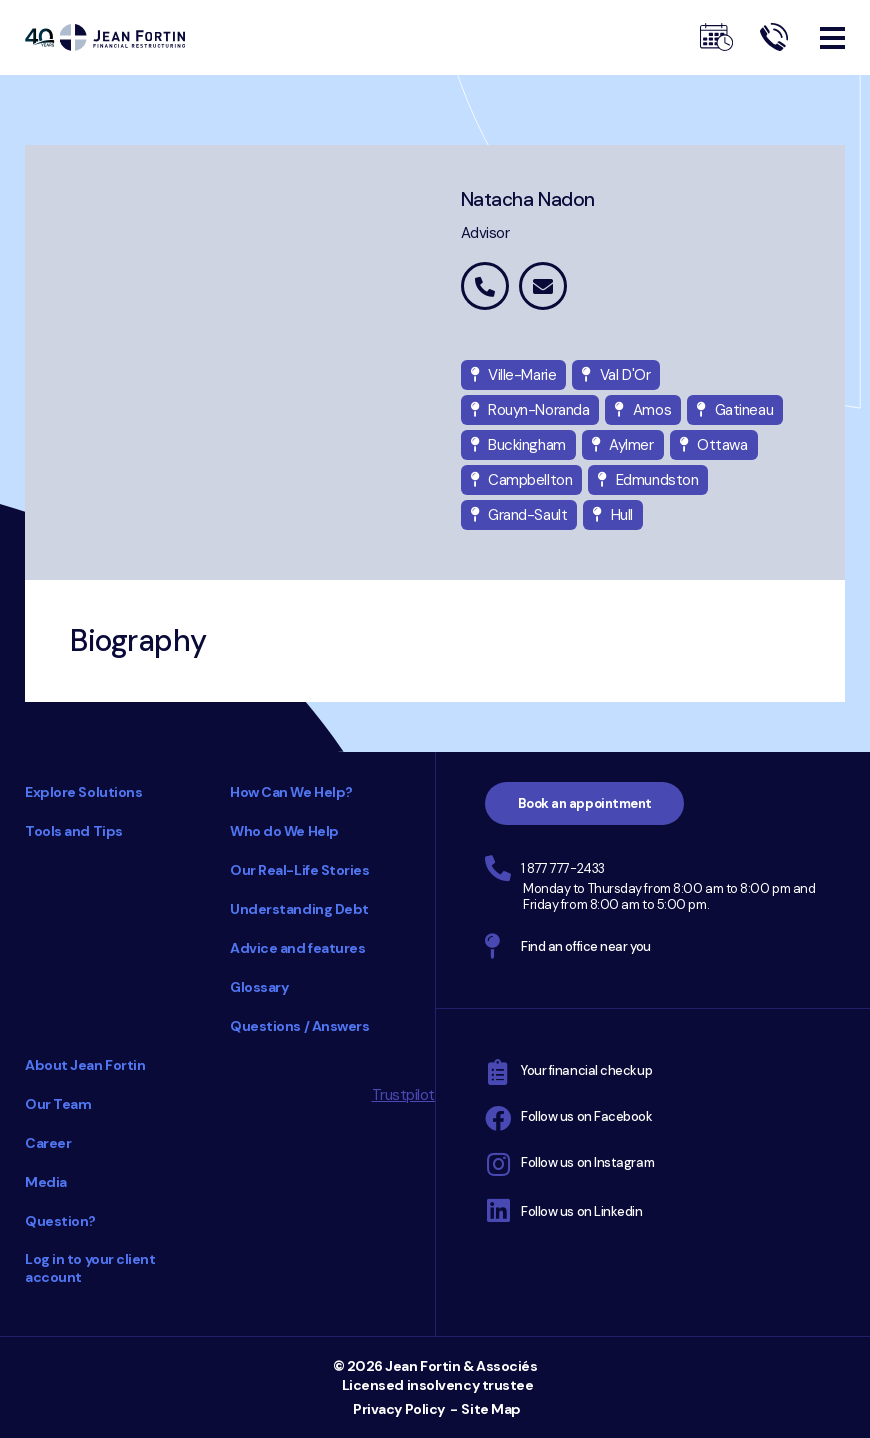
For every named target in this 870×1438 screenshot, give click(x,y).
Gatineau (735, 410)
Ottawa (714, 445)
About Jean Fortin (85, 1065)
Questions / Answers (299, 1026)
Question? (60, 1221)
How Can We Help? (291, 792)
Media (46, 1182)
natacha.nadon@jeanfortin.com (543, 286)
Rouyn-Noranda (530, 410)
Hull (613, 515)
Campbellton (522, 480)
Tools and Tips (74, 831)
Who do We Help (284, 831)
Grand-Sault (519, 515)
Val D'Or (616, 375)
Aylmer (623, 445)
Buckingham (518, 445)
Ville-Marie (514, 375)
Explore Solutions (83, 792)
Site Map (490, 1409)
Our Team (58, 1104)
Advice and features (297, 948)
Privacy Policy (399, 1409)
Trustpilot (404, 1095)
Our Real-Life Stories (300, 870)
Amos (643, 410)
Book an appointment (585, 803)
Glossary (259, 987)
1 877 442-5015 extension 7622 (485, 286)
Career (48, 1143)
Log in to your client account (90, 1268)
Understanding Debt (299, 909)
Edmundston (648, 480)
